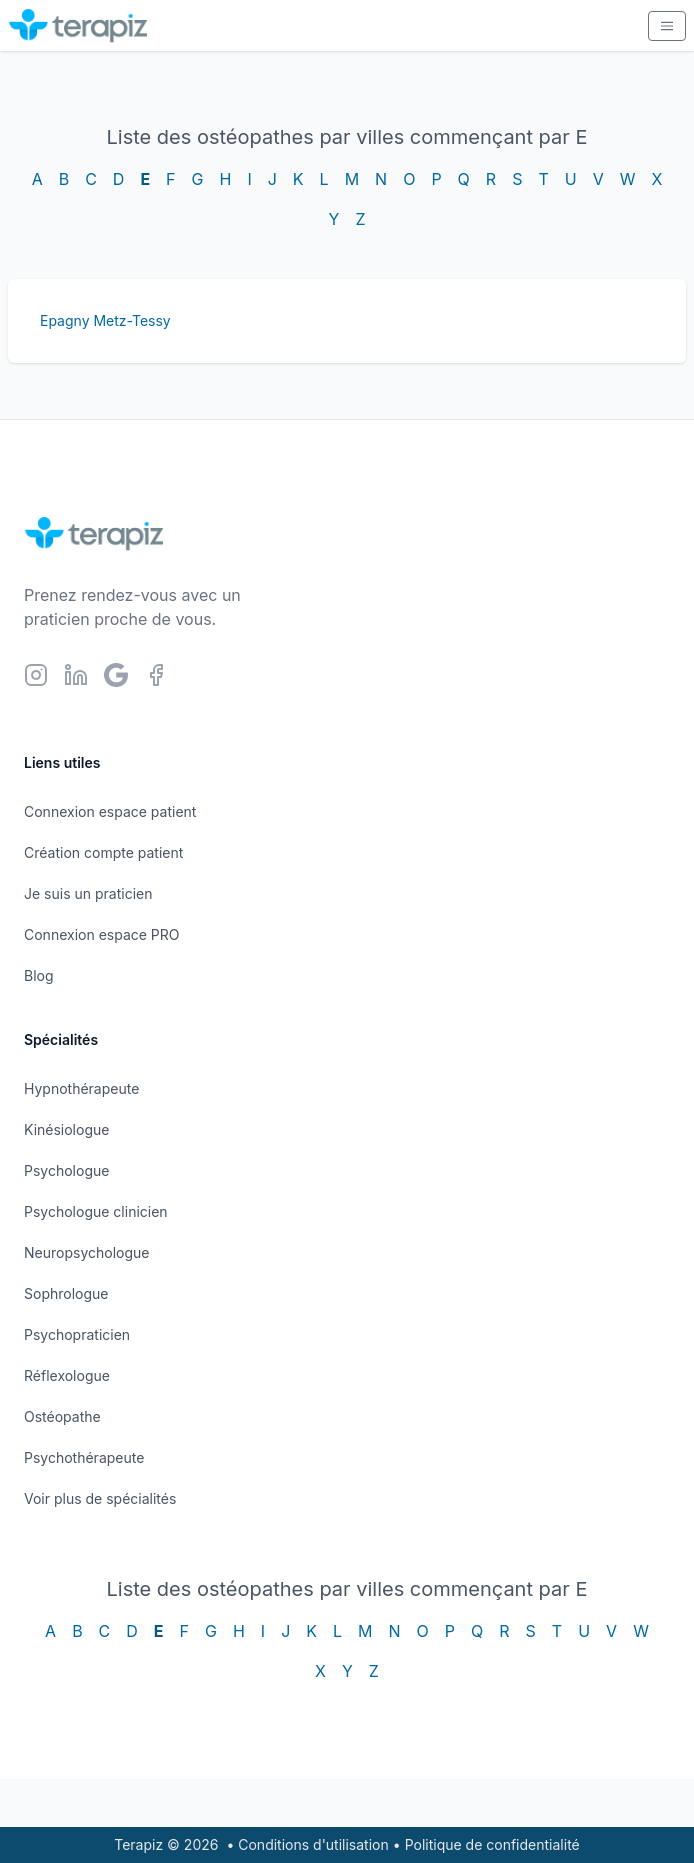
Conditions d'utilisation (313, 1844)
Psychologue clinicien (96, 1211)
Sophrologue (66, 1293)
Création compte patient (103, 852)
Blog (39, 975)
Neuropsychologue (86, 1252)
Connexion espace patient (110, 811)
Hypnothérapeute (81, 1088)
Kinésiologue (66, 1129)
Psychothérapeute (84, 1457)
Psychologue (66, 1170)
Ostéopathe (62, 1416)
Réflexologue (67, 1375)
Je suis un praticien (88, 893)
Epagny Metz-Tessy (105, 320)
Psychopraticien (77, 1334)
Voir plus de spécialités (100, 1498)
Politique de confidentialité (492, 1844)
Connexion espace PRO (102, 934)
